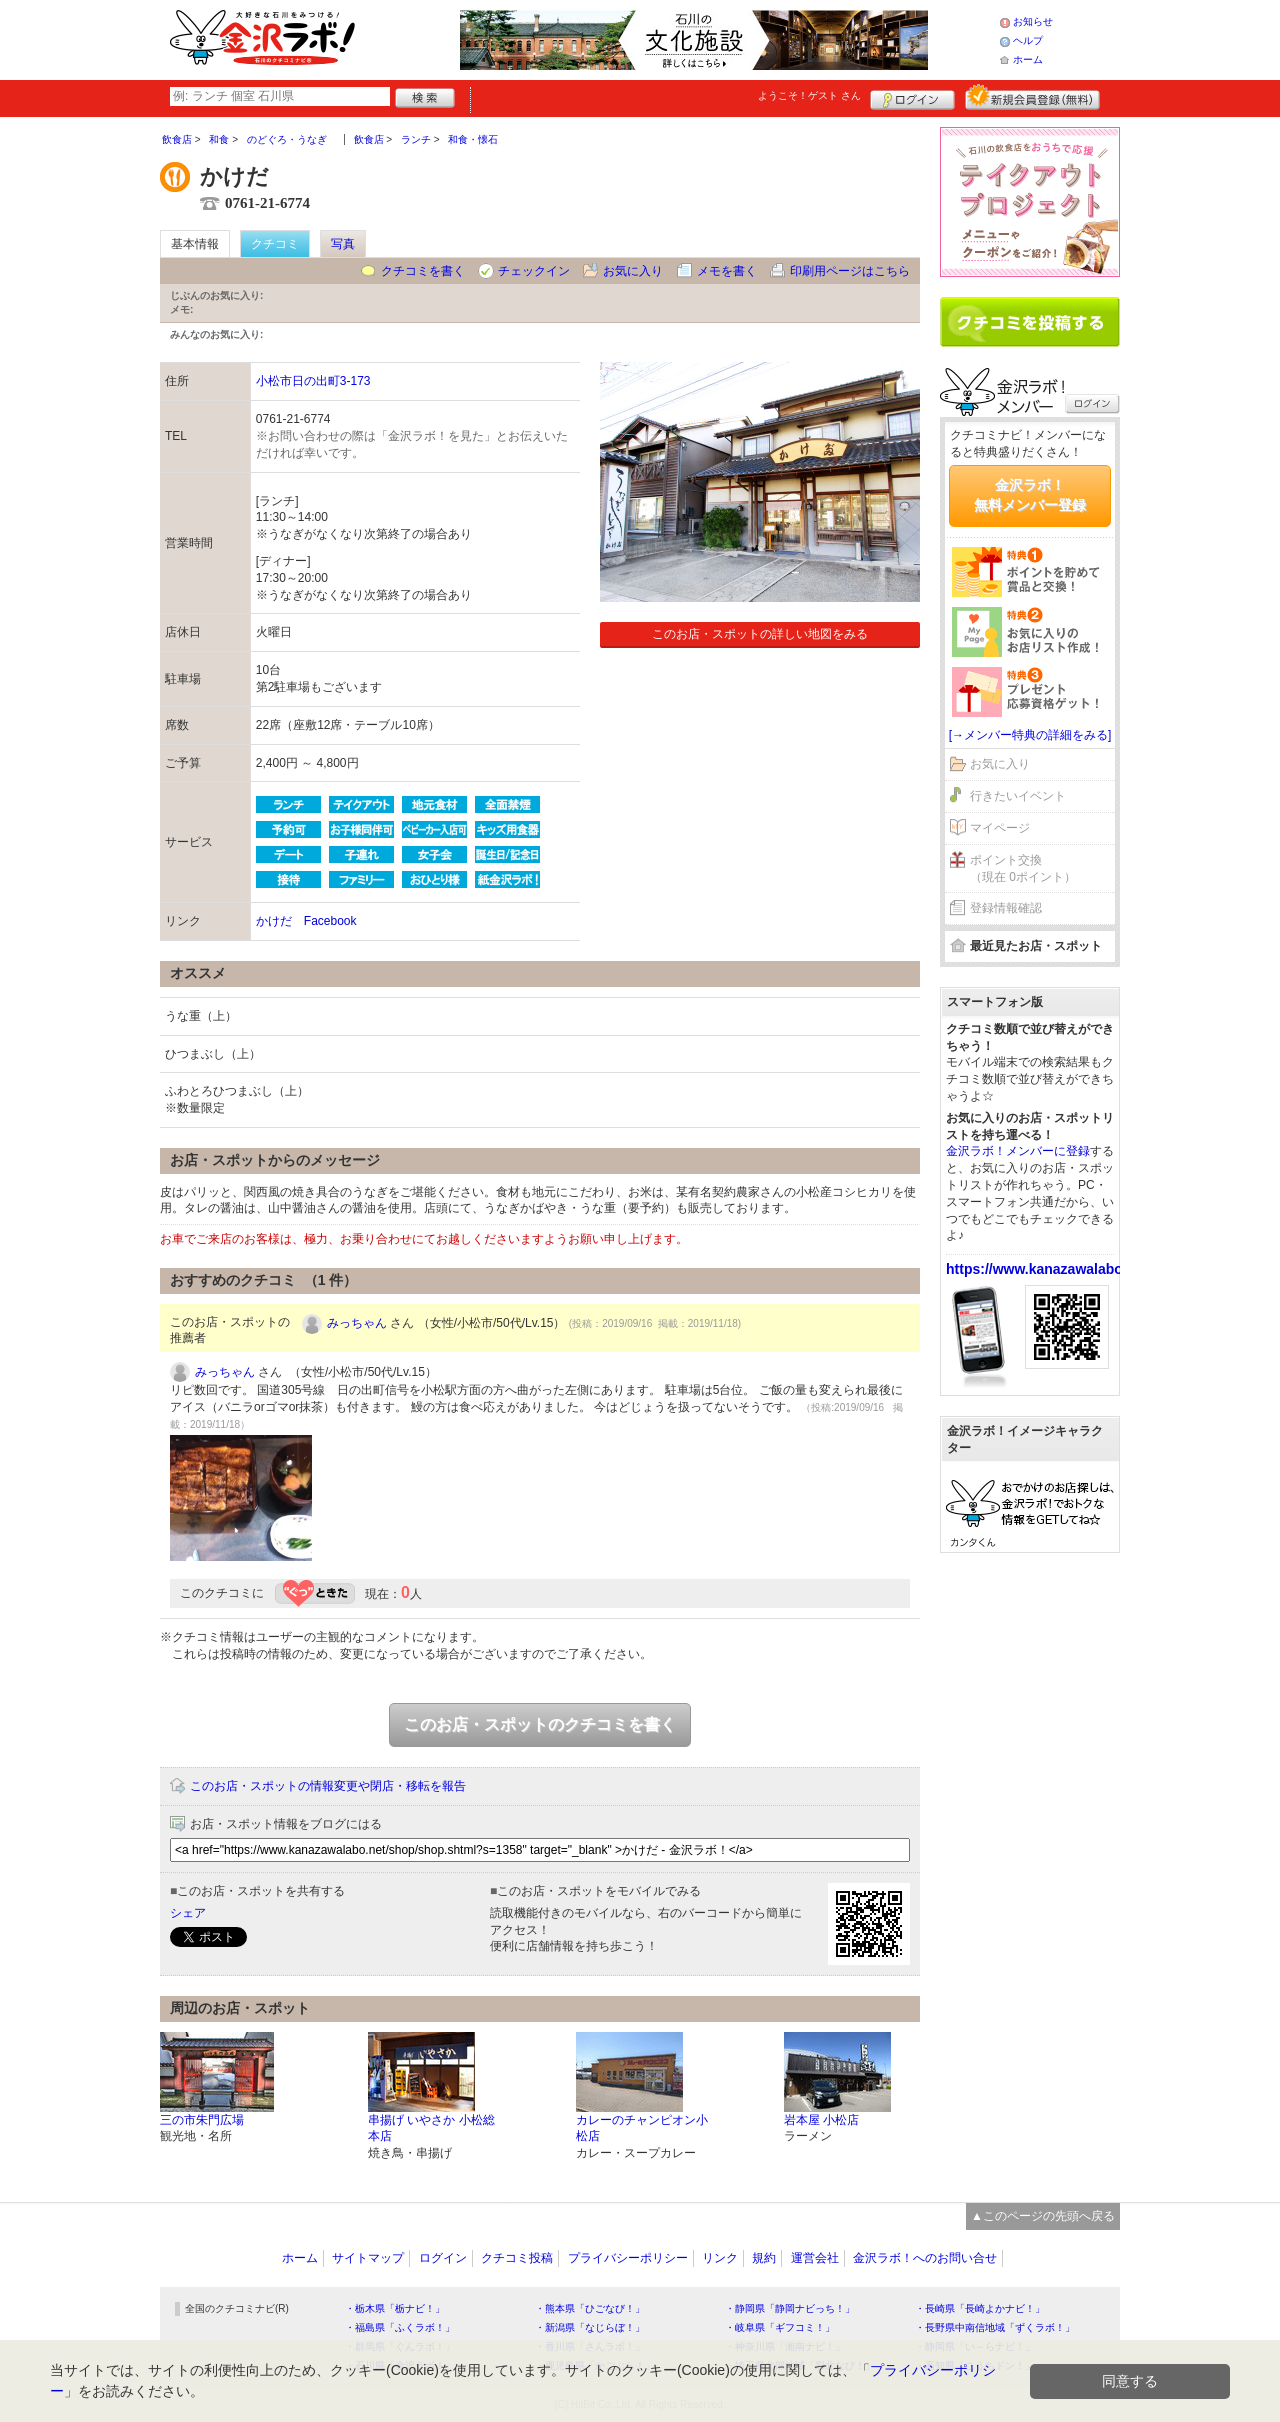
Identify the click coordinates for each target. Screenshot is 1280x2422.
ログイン (912, 97)
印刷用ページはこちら (850, 271)
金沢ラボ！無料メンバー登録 (1030, 495)
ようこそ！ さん (809, 95)
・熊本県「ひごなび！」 (590, 2308)
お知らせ (1033, 21)
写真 (343, 244)
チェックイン (534, 271)
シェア (188, 1913)
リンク (720, 2258)
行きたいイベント (1018, 796)
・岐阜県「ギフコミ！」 (780, 2327)
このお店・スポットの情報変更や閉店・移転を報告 (328, 1786)
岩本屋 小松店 (821, 2120)
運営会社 (815, 2258)
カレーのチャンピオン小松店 (642, 2128)
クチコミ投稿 (517, 2258)
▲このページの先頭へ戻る (1043, 2216)
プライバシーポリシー (628, 2258)
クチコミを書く (423, 271)
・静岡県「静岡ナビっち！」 (790, 2308)
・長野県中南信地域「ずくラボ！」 (995, 2327)
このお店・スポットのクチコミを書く (540, 1724)
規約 (764, 2258)
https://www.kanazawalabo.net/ (1049, 1269)
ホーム (1028, 59)
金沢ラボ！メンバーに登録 (1018, 1151)
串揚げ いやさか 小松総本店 (431, 2128)
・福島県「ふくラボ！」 (400, 2327)
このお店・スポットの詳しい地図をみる (760, 634)
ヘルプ (1028, 40)
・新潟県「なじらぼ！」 (590, 2327)
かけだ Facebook (306, 921)
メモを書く (727, 271)
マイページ (1000, 828)
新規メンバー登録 (1032, 97)
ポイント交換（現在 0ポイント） (1023, 868)
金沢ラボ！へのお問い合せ (925, 2258)
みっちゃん (357, 1323)
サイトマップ (368, 2258)
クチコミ (275, 244)
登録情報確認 (1006, 908)
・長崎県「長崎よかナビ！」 (980, 2308)
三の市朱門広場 (202, 2120)
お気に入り (633, 271)
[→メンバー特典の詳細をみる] (1030, 735)
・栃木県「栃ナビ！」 (395, 2308)
